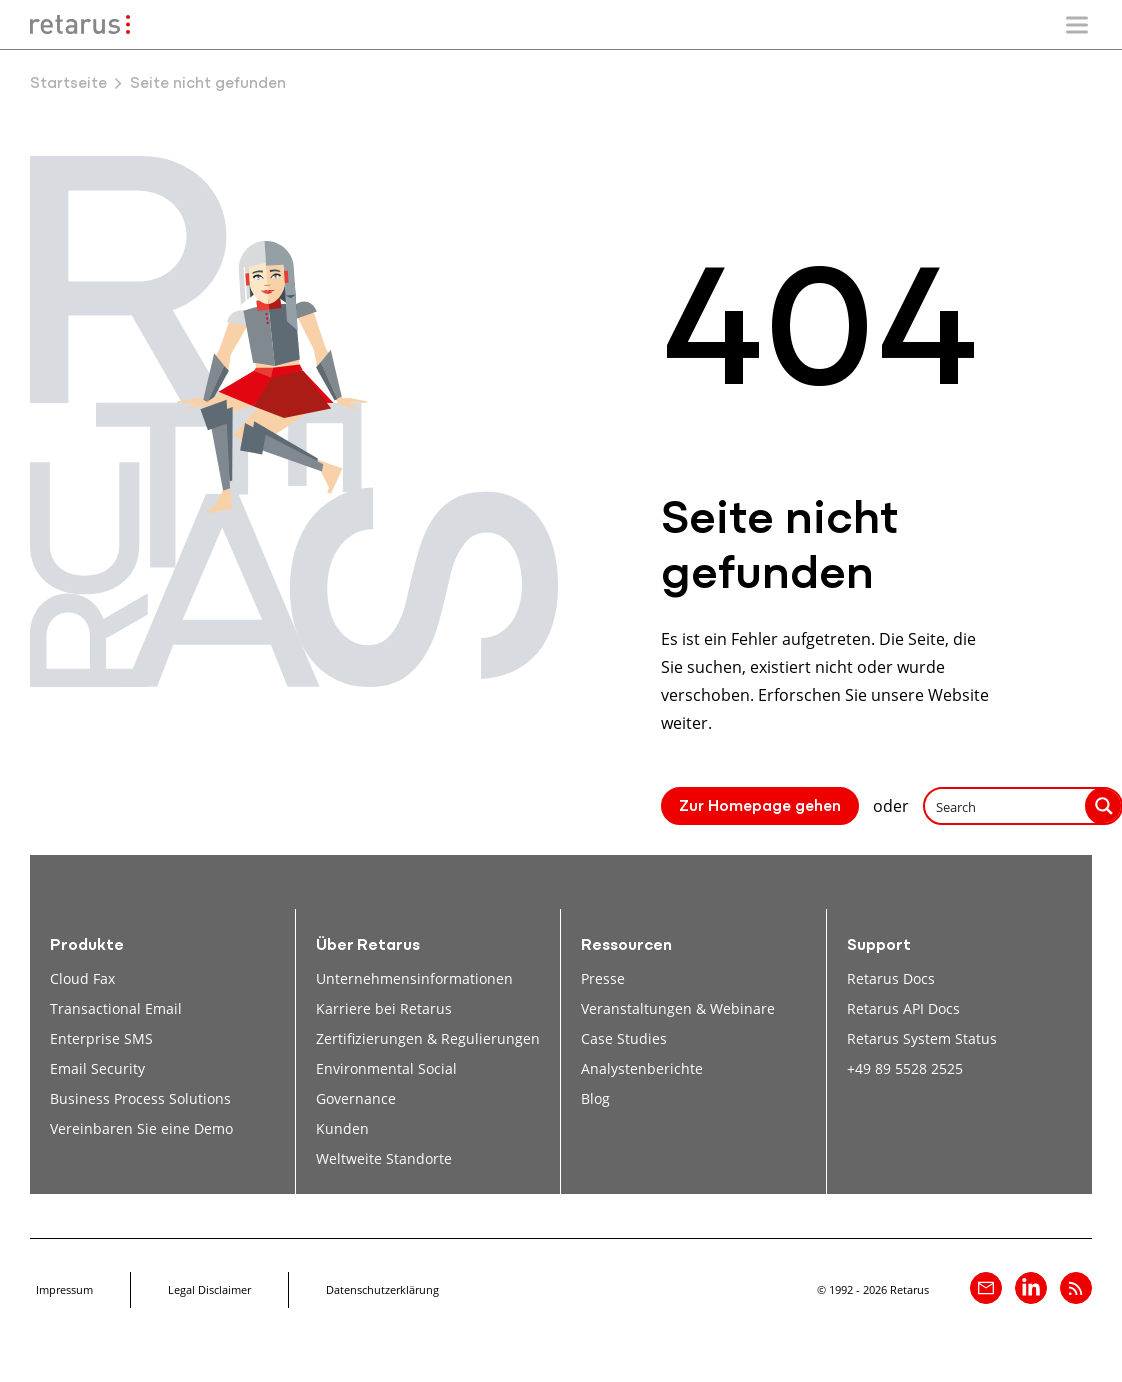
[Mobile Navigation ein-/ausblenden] (1077, 25)
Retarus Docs (891, 978)
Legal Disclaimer (209, 1289)
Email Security (97, 1068)
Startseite (68, 84)
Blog (595, 1098)
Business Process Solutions (140, 1098)
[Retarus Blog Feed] (1076, 1288)
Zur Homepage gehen (760, 807)
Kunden (342, 1128)
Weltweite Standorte (384, 1158)
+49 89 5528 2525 (905, 1068)
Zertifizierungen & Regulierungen (428, 1038)
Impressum (64, 1289)
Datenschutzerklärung (382, 1289)
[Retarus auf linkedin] (1031, 1288)
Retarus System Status (922, 1038)
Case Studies (624, 1038)
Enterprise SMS (101, 1038)
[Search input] (1006, 806)
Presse (603, 978)
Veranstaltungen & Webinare (678, 1008)
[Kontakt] (986, 1288)
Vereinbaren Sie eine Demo (141, 1128)
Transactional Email (116, 1008)
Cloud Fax (82, 978)
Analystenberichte (642, 1068)
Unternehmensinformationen (414, 978)
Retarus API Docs (903, 1008)
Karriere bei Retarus (384, 1008)
